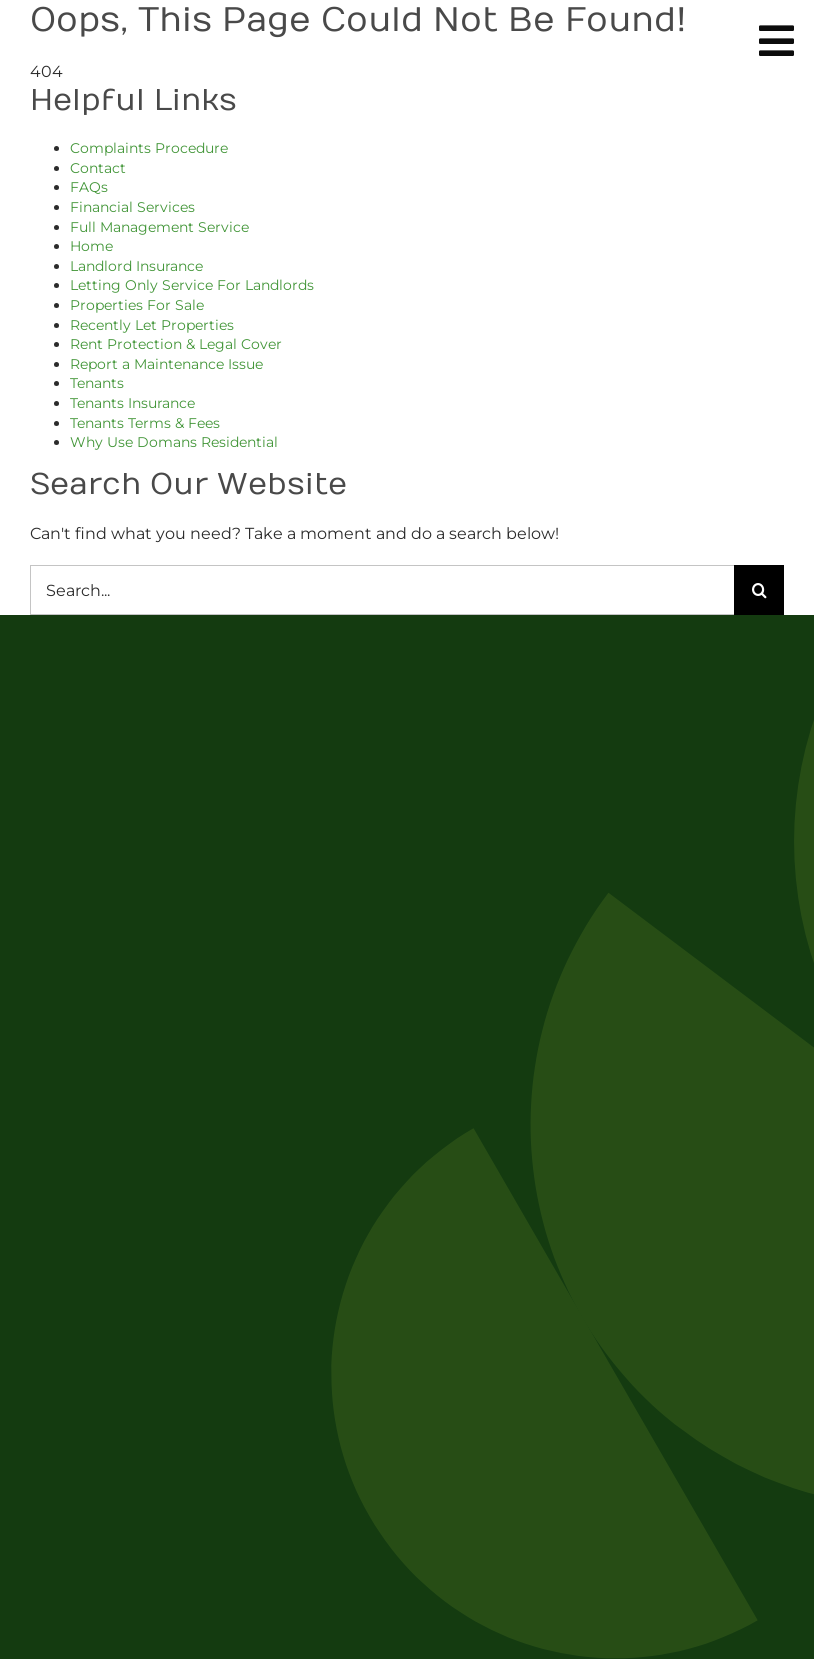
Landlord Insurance (136, 266)
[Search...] (382, 590)
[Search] (759, 590)
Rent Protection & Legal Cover (176, 344)
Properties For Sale (137, 305)
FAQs (89, 187)
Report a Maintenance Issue (166, 364)
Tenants (97, 383)
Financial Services (132, 207)
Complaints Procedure (149, 148)
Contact (98, 168)
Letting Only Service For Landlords (192, 285)
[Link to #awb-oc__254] (776, 41)
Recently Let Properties (152, 325)
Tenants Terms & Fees (145, 423)
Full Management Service (159, 227)
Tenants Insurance (132, 403)
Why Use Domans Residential (174, 442)
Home (91, 246)
